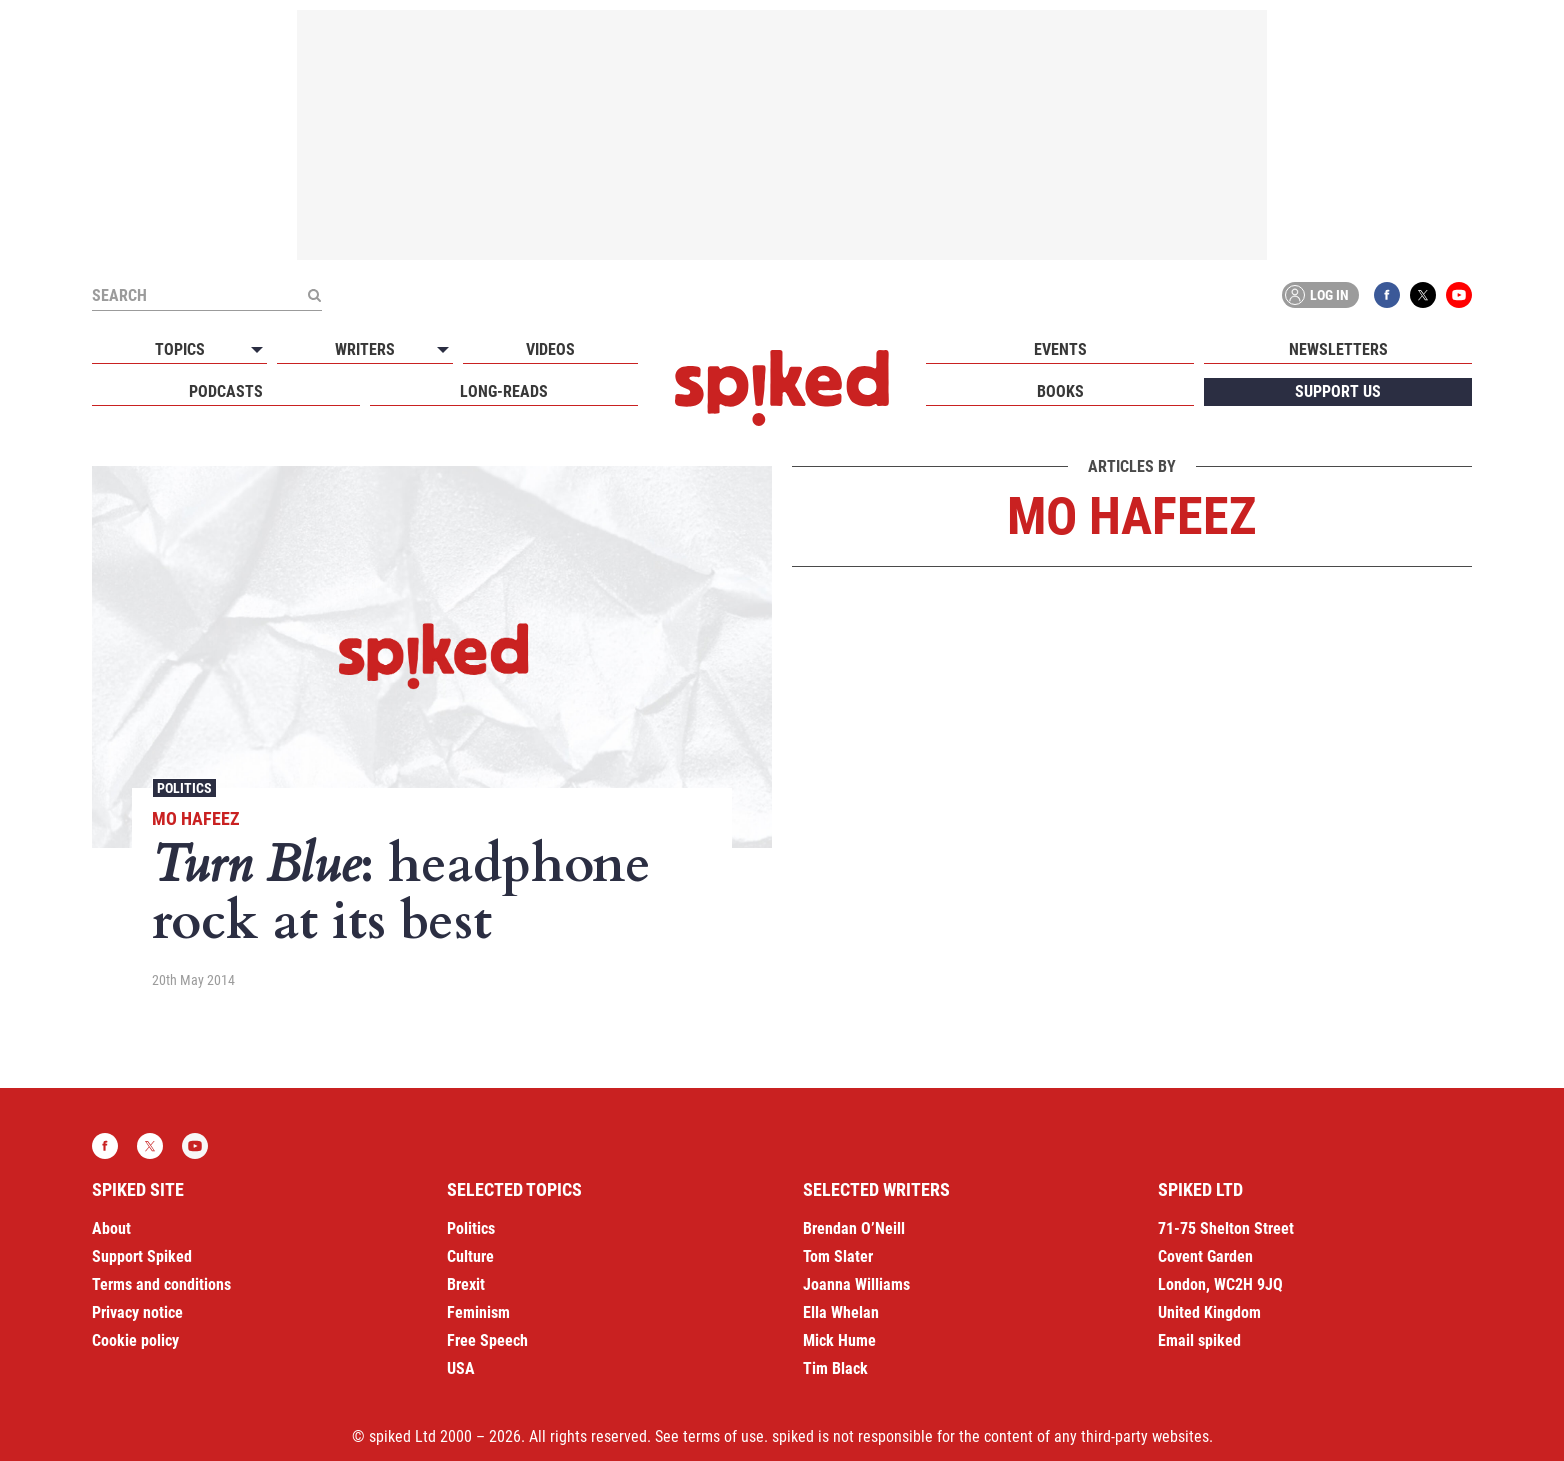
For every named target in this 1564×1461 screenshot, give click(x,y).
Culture (470, 1256)
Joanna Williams (856, 1284)
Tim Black (835, 1368)
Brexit (466, 1284)
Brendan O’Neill (854, 1228)
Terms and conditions (161, 1284)
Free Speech (487, 1340)
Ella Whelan (841, 1312)
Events (1060, 349)
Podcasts (226, 391)
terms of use (723, 1436)
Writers (365, 349)
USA (461, 1368)
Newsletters (1338, 349)
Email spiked (1199, 1340)
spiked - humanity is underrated (782, 388)
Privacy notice (137, 1312)
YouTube (1459, 295)
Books (1060, 391)
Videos (550, 349)
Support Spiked (142, 1256)
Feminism (478, 1312)
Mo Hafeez (196, 818)
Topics (180, 349)
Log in (1317, 295)
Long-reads (504, 391)
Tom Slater (838, 1256)
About (111, 1228)
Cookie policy (135, 1340)
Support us (1338, 391)
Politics (184, 788)
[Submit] (314, 295)
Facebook (1387, 295)
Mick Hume (839, 1340)
